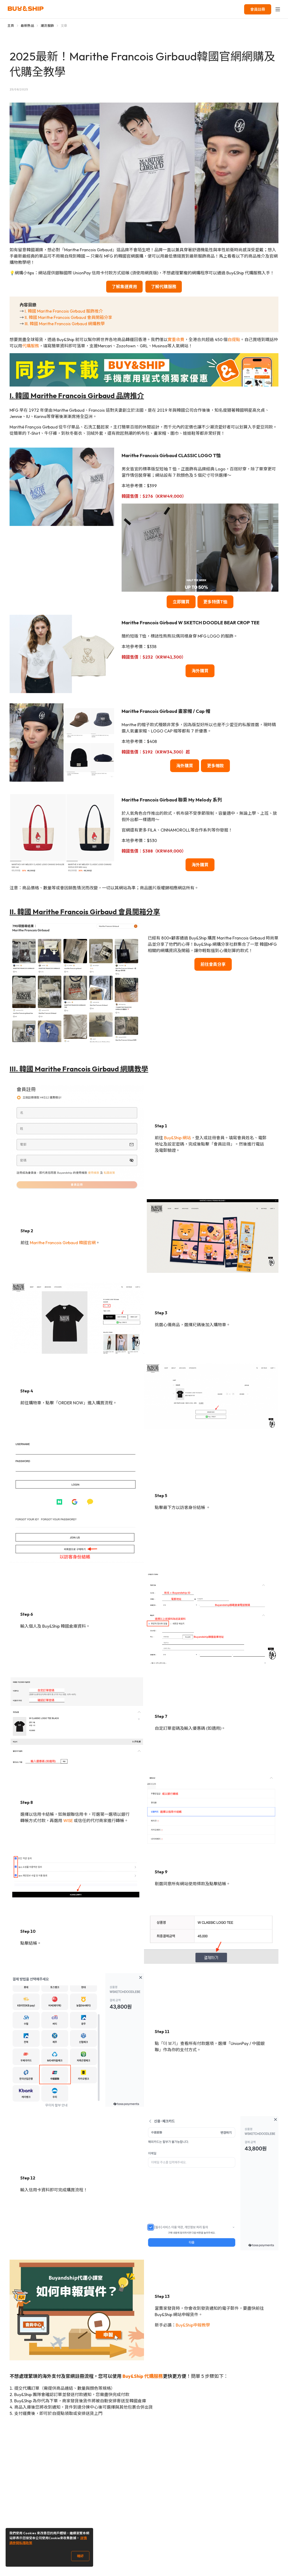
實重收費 (176, 339)
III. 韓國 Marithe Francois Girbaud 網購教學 (65, 323)
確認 (80, 2556)
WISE (68, 1820)
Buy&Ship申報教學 (193, 2325)
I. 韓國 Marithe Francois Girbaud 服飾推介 (64, 311)
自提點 (234, 339)
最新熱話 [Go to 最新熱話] (27, 26)
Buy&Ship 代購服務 (143, 2376)
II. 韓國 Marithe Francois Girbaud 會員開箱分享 (68, 317)
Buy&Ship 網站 (177, 1137)
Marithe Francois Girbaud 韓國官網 (63, 1242)
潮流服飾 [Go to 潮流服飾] (47, 26)
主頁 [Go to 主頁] (10, 26)
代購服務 (30, 346)
